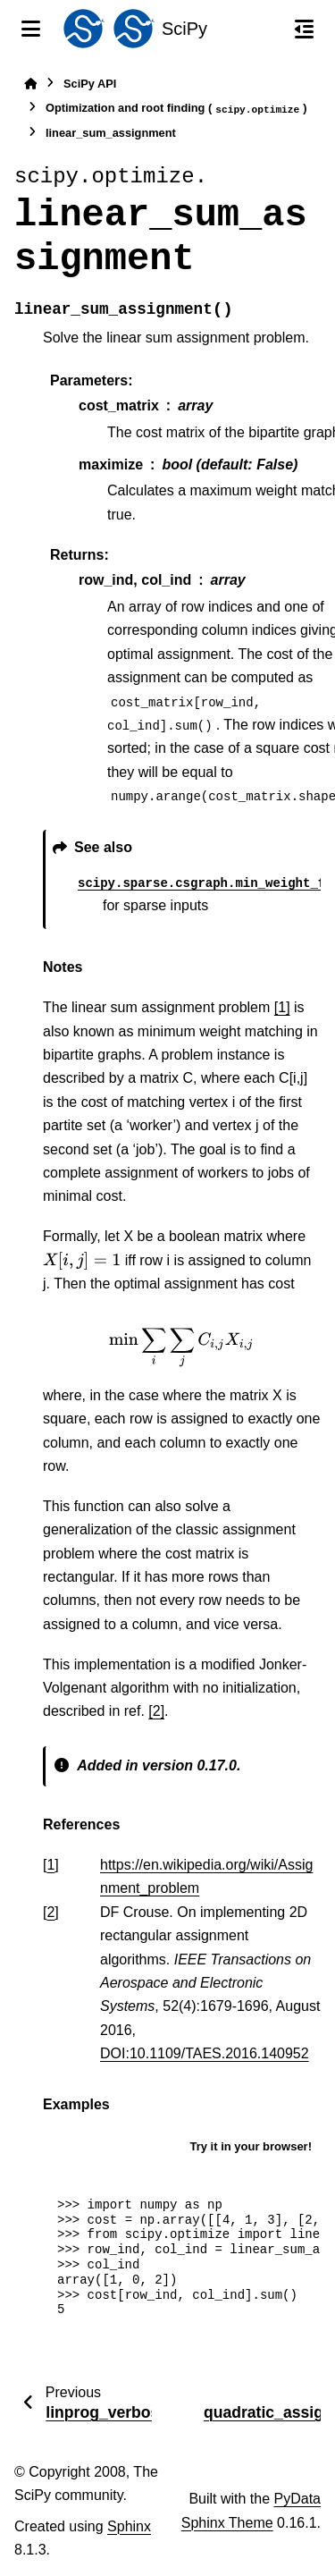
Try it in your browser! (250, 2146)
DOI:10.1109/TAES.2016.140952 (204, 2053)
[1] (282, 1007)
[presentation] (82, 1261)
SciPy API (89, 83)
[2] (156, 1711)
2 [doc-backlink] (50, 1912)
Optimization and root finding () (176, 108)
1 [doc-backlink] (50, 1864)
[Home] (30, 83)
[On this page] (304, 28)
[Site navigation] (30, 28)
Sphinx (129, 2526)
